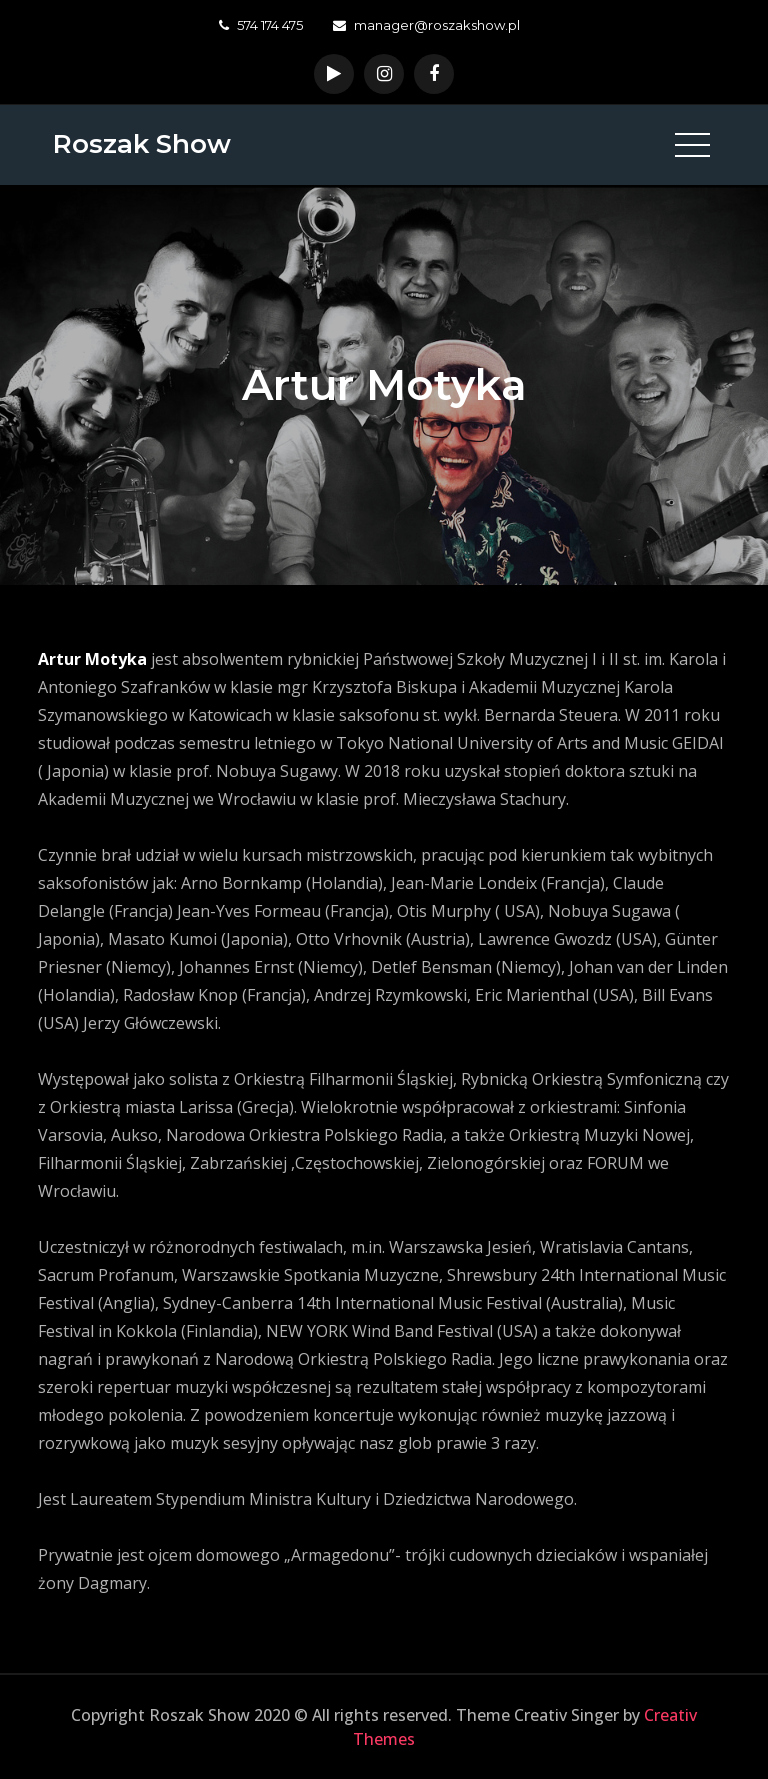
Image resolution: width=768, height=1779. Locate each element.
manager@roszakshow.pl (426, 25)
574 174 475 (261, 25)
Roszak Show (142, 144)
